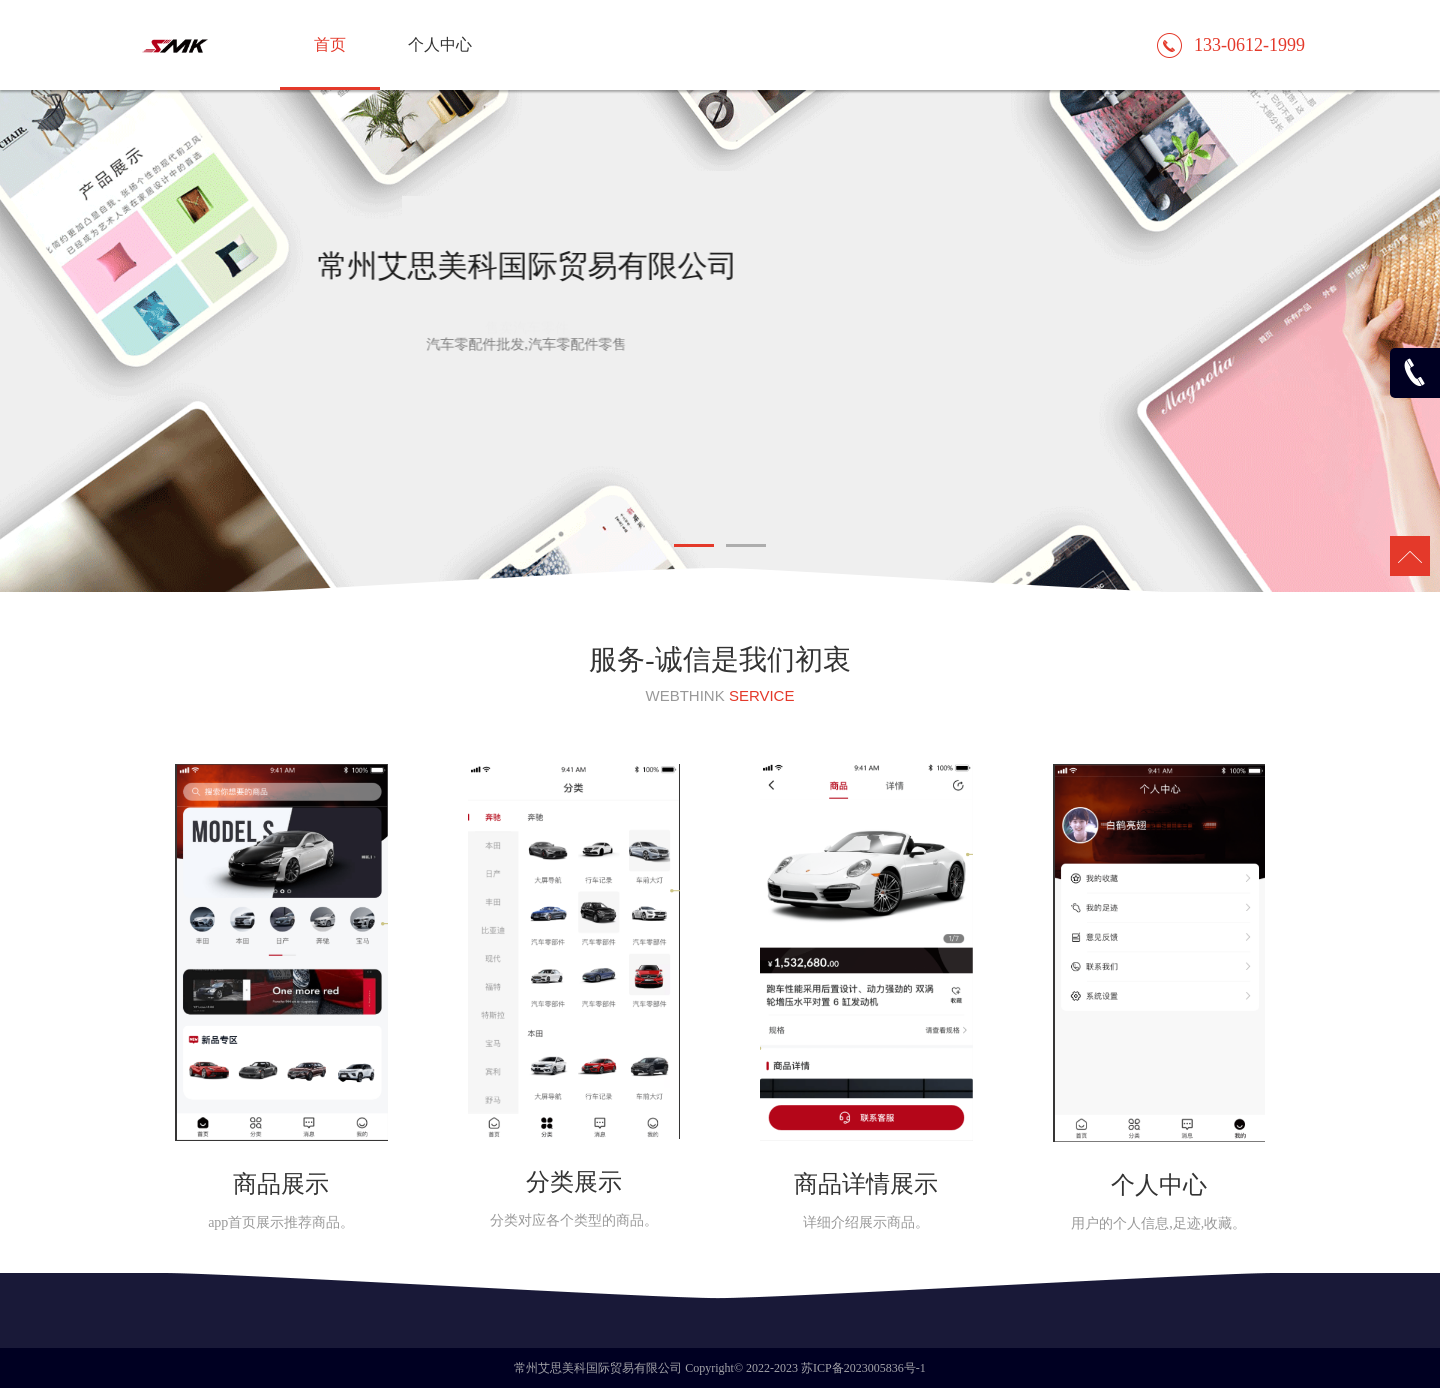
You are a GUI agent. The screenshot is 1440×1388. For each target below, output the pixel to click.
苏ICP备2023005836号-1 (863, 1368)
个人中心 (440, 44)
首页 (330, 44)
